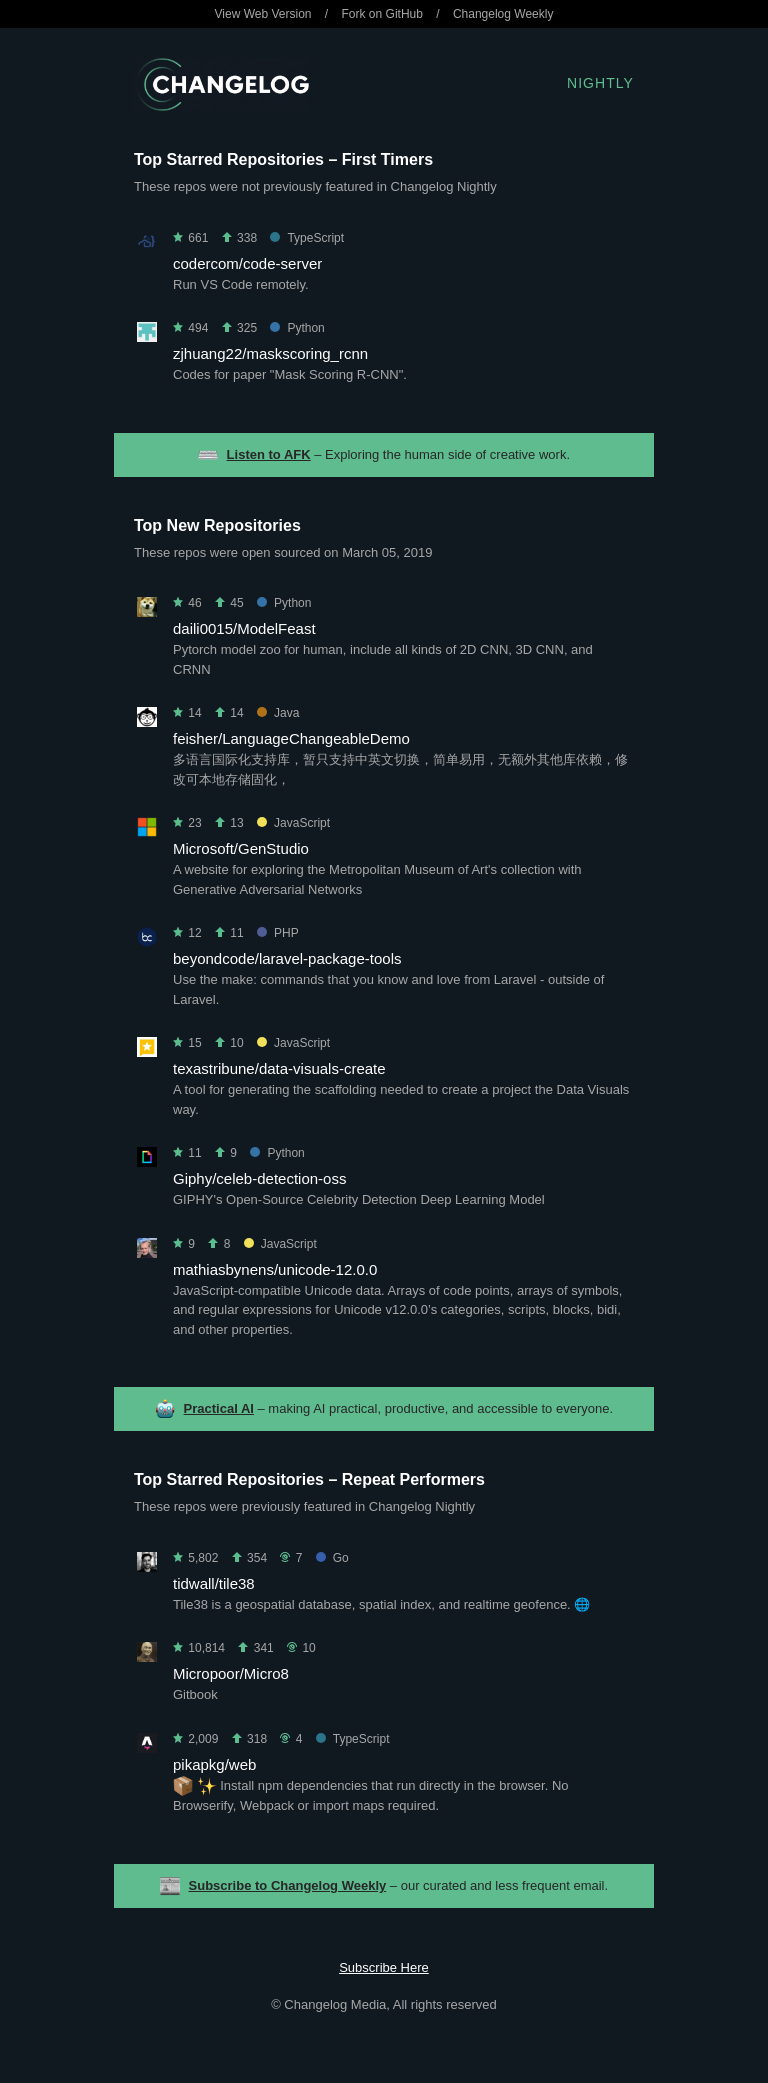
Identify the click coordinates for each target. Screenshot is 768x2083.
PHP (278, 933)
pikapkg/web (214, 1764)
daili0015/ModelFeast (244, 628)
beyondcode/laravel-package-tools (287, 958)
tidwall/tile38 (214, 1583)
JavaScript (293, 823)
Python (297, 328)
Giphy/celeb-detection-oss (259, 1178)
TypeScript (307, 238)
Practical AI (219, 1408)
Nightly (600, 83)
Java (278, 713)
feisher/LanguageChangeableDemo (291, 738)
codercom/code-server (247, 263)
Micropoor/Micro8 (231, 1673)
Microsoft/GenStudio (241, 848)
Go (332, 1558)
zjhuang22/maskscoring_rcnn (270, 353)
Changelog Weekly (503, 14)
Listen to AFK (269, 454)
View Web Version (263, 14)
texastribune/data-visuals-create (279, 1068)
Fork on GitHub (382, 14)
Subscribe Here (384, 1967)
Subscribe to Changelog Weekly (288, 1885)
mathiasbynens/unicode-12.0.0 (275, 1269)
